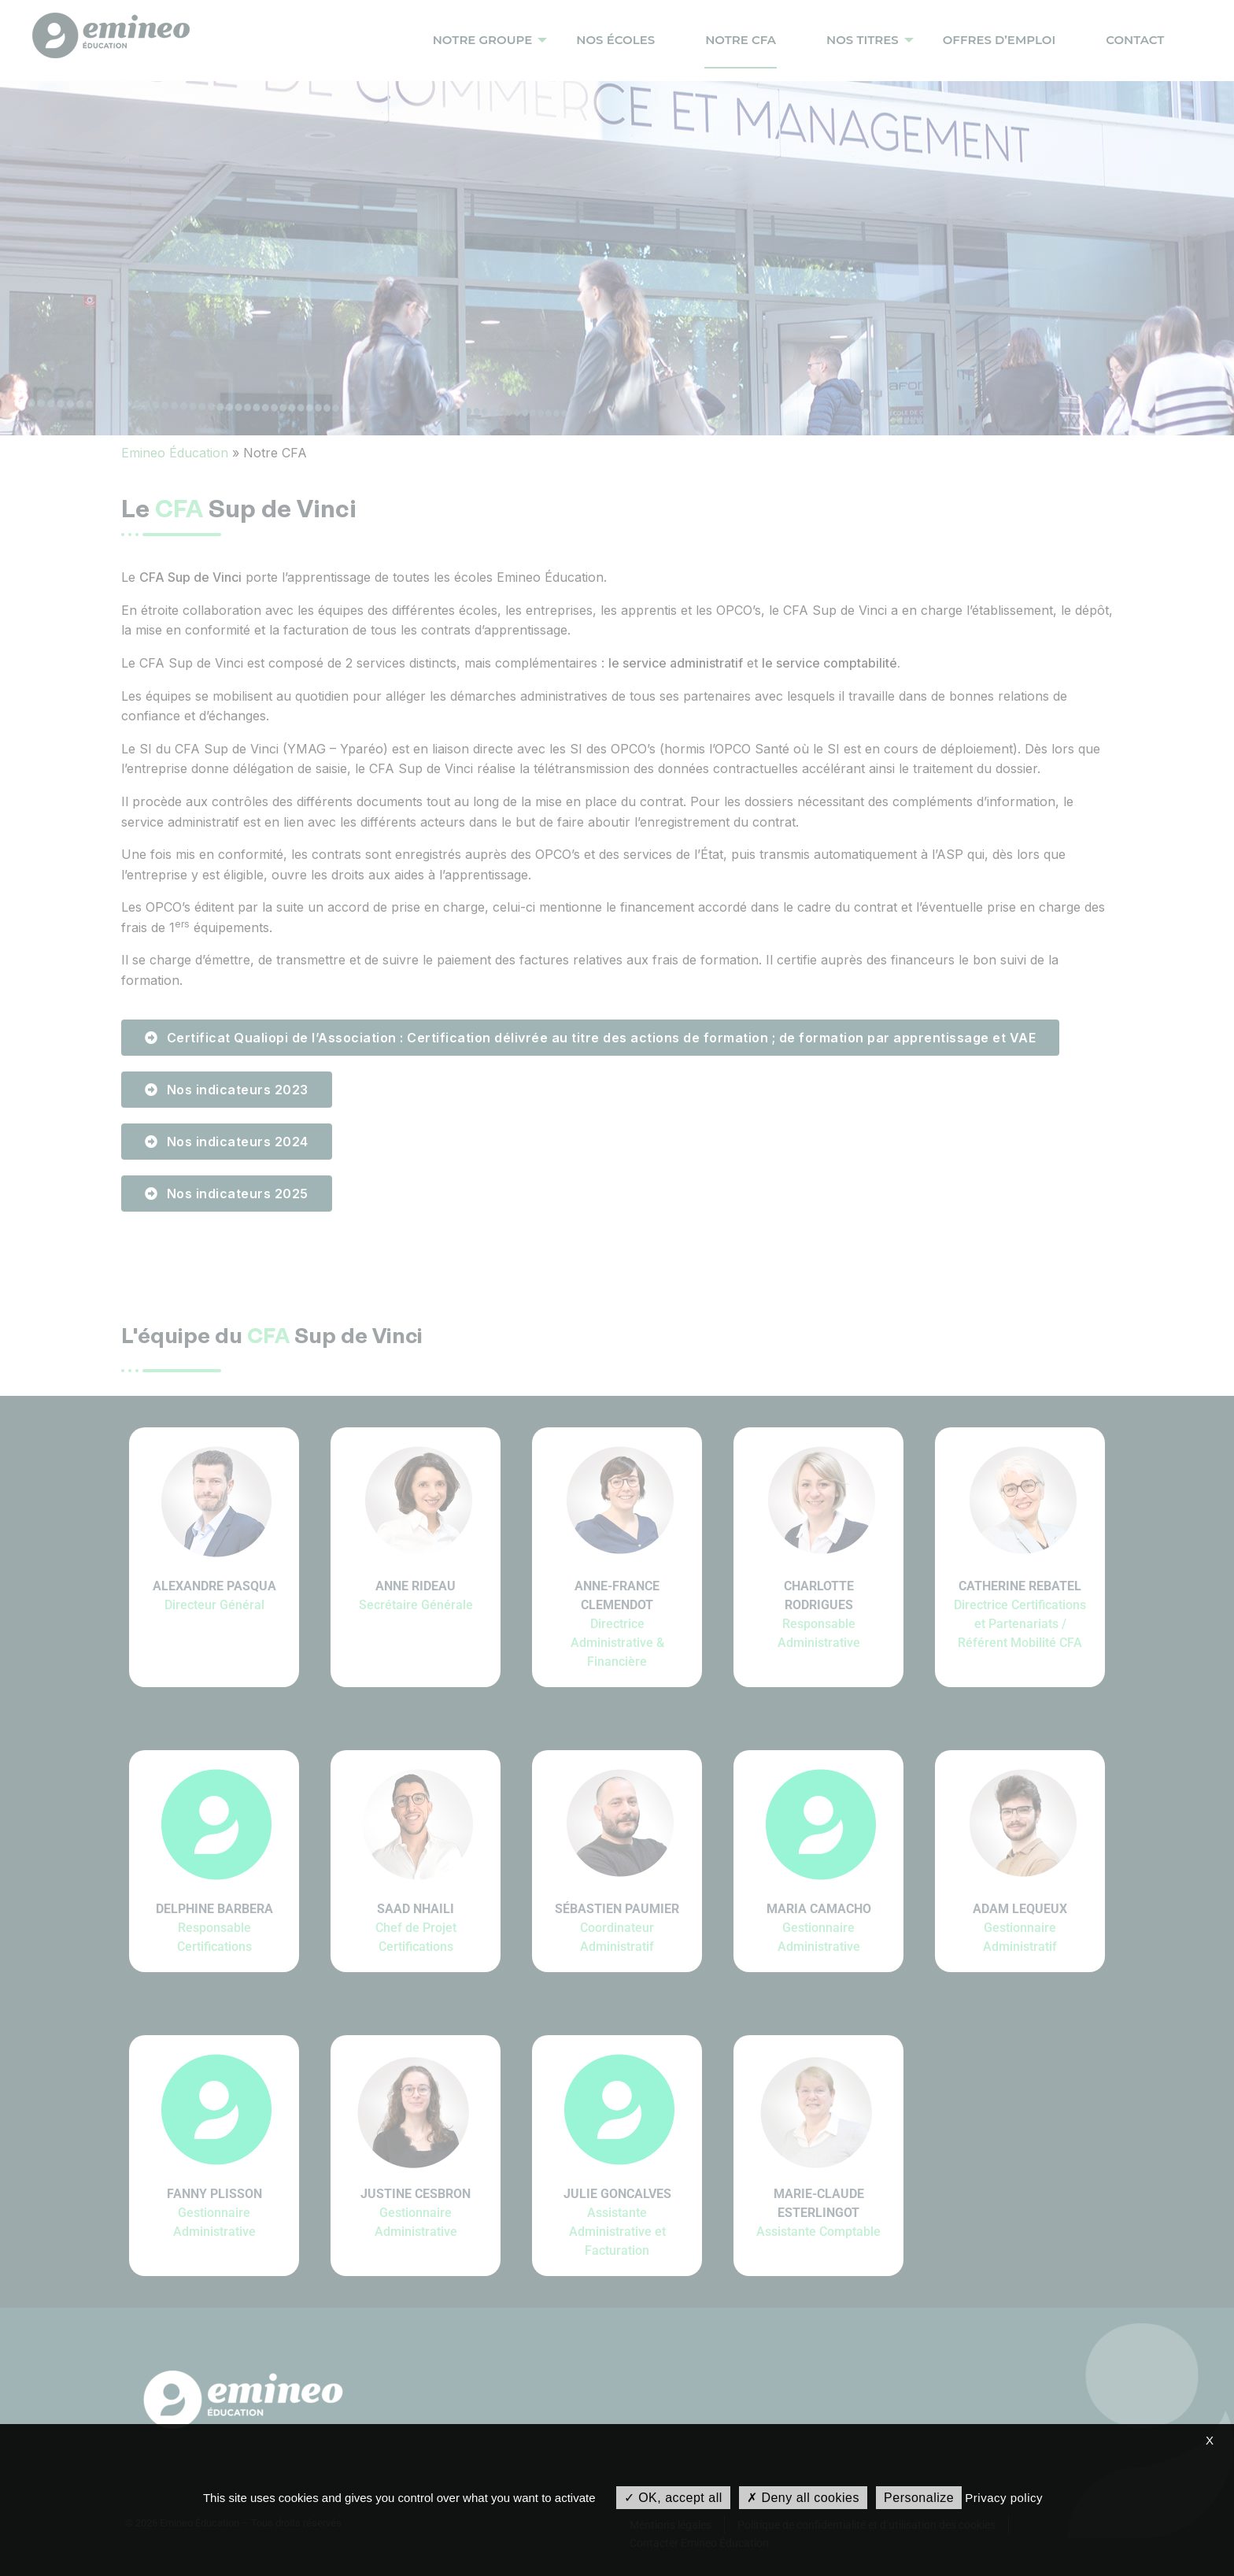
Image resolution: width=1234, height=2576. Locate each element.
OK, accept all (673, 2497)
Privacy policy (1004, 2497)
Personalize (919, 2497)
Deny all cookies (803, 2497)
